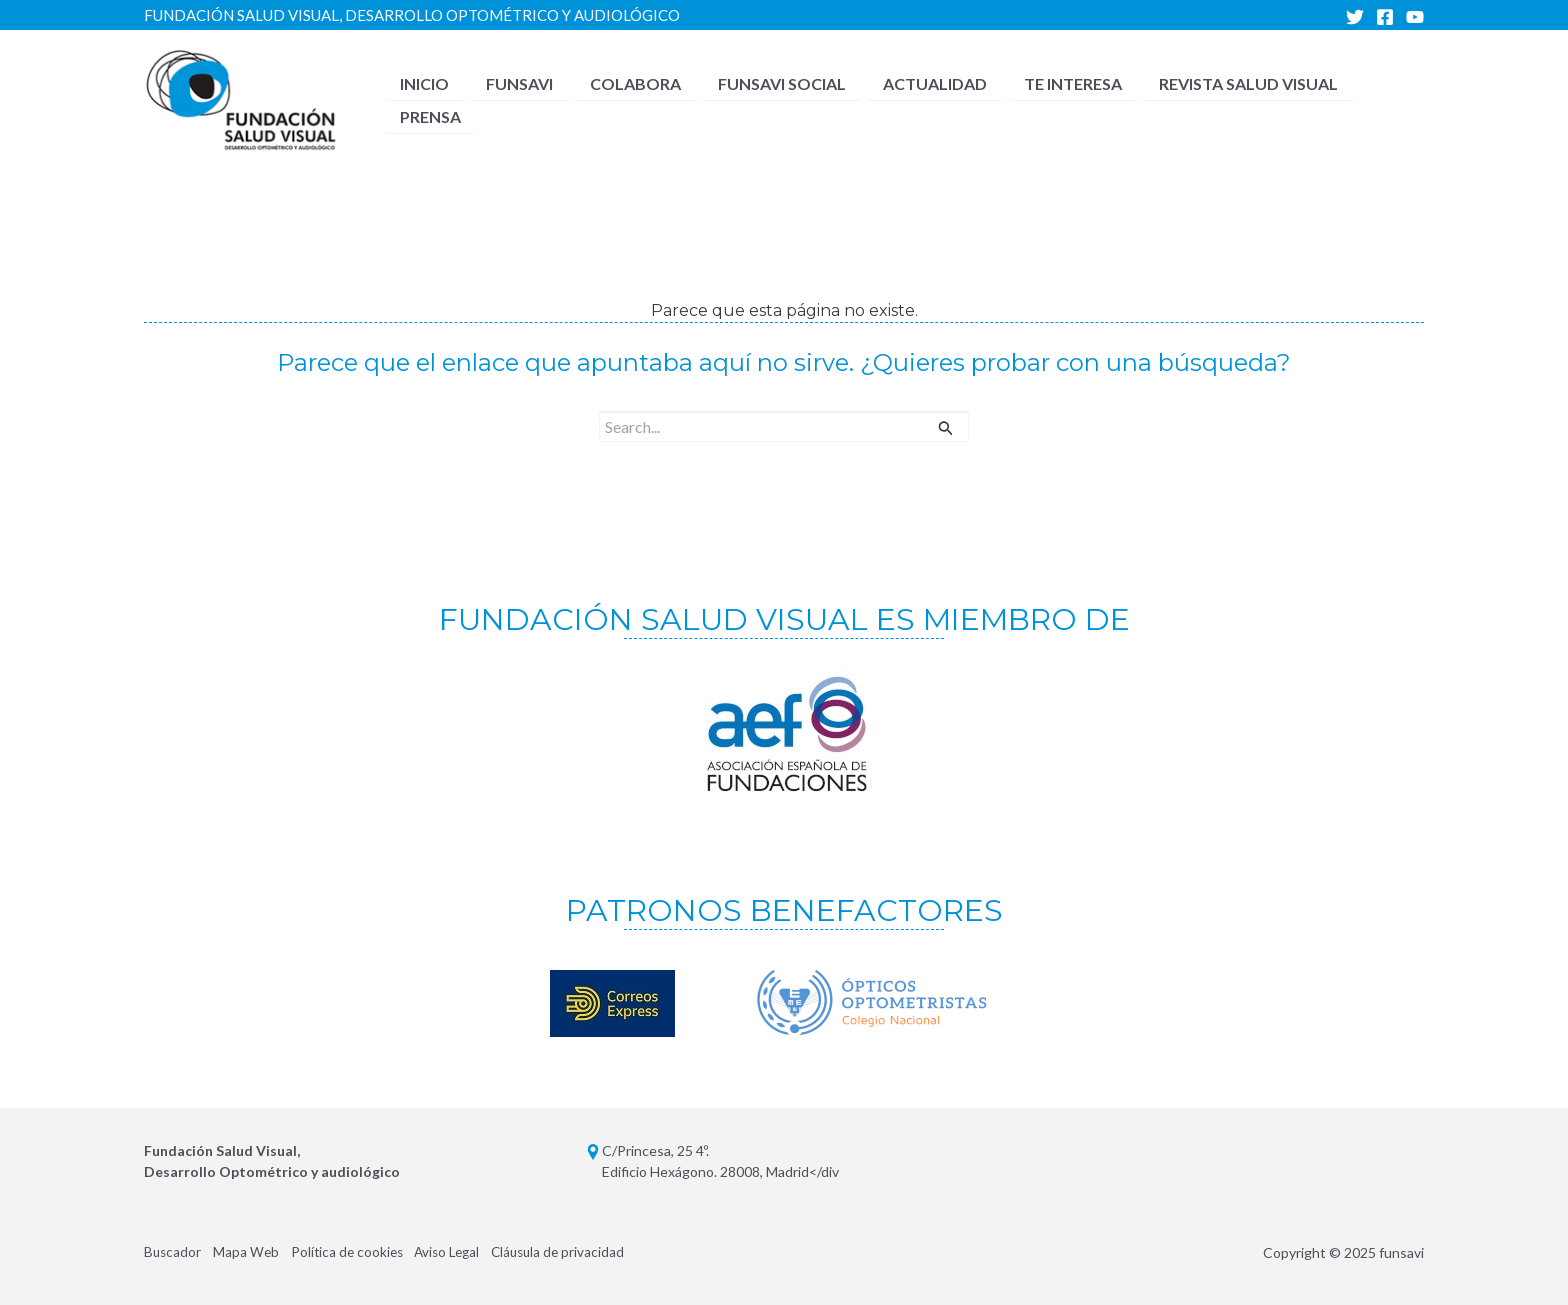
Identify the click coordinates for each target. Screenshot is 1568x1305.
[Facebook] (1385, 17)
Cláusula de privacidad (581, 1252)
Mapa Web (250, 1252)
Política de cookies (356, 1252)
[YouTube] (1415, 17)
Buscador (173, 1252)
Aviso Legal (463, 1252)
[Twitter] (1355, 17)
